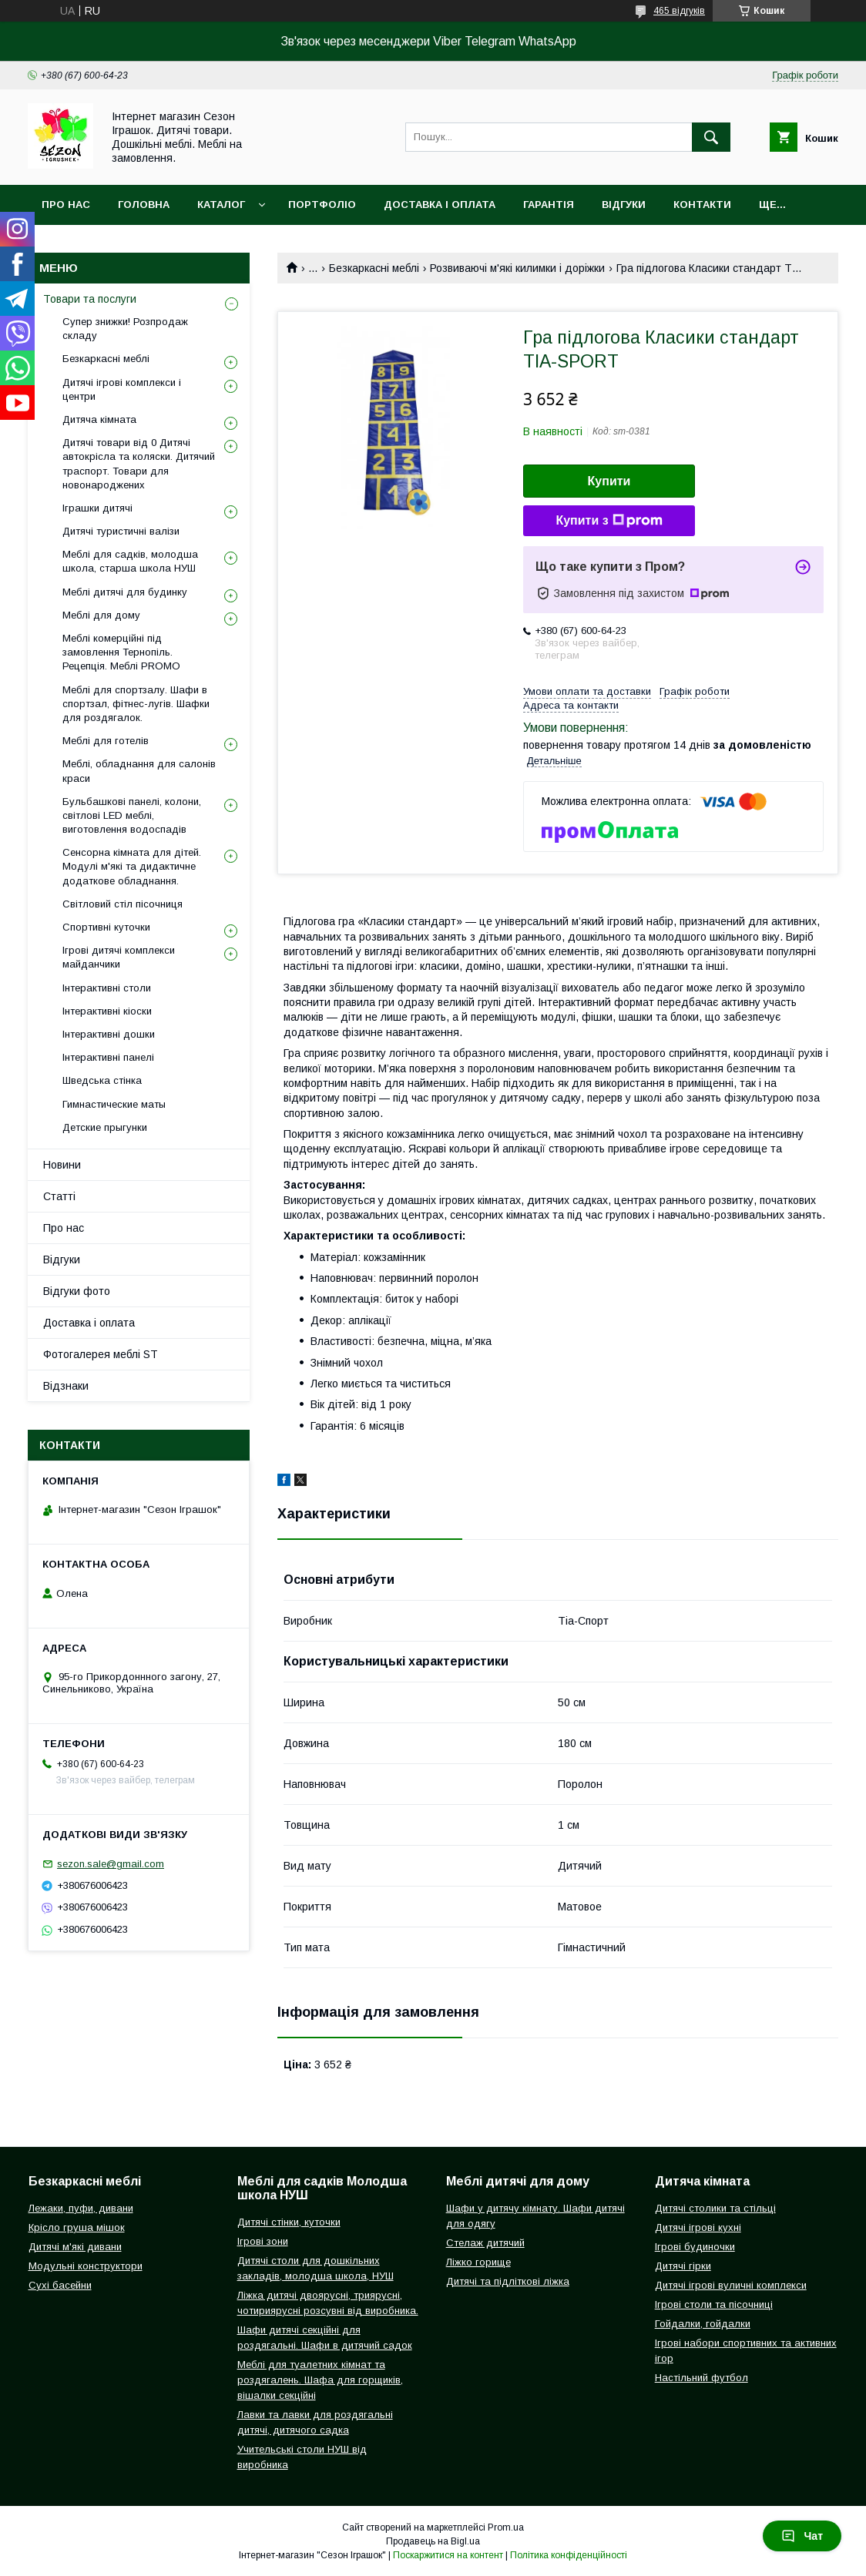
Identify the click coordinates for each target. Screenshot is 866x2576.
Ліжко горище (478, 2262)
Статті (59, 1196)
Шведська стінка (102, 1080)
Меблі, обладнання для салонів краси (139, 770)
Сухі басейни (60, 2285)
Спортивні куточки (106, 927)
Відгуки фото (76, 1291)
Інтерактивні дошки (108, 1034)
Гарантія (548, 204)
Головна (144, 204)
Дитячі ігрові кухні (698, 2227)
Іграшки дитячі (97, 508)
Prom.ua (506, 2527)
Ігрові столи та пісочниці (714, 2304)
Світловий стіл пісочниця (122, 904)
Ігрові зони (262, 2241)
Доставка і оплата (439, 204)
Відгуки (624, 204)
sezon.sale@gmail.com (110, 1864)
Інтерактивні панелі (108, 1057)
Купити (609, 481)
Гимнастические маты (114, 1104)
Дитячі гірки (683, 2266)
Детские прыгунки (104, 1127)
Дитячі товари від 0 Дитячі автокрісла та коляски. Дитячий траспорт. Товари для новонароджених (138, 464)
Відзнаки (66, 1386)
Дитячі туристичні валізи (121, 531)
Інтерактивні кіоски (107, 1011)
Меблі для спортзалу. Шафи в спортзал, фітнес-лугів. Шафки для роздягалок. (136, 703)
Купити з (609, 521)
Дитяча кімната (99, 419)
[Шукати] (711, 137)
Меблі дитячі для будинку (124, 592)
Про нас (66, 204)
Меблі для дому (101, 615)
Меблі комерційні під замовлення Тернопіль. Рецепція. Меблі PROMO (121, 652)
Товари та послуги (89, 299)
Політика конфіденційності (568, 2555)
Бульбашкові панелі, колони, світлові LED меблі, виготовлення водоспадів (131, 815)
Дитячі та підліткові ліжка (507, 2281)
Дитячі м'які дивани (75, 2246)
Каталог (221, 204)
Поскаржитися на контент (448, 2555)
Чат (802, 2536)
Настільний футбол (701, 2377)
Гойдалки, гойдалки (702, 2323)
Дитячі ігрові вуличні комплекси (731, 2285)
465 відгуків (679, 10)
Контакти (702, 204)
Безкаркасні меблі (374, 268)
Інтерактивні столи (106, 988)
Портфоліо (322, 204)
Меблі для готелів (105, 740)
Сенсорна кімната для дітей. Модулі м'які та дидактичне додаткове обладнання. (131, 866)
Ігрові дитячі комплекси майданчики (118, 957)
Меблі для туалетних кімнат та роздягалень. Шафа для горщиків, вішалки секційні (320, 2380)
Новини (62, 1165)
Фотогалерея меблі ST (100, 1354)
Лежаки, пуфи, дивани (81, 2208)
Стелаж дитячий (485, 2243)
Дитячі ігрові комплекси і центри (121, 389)
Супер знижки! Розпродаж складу (125, 328)
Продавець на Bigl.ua (433, 2541)
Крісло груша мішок (77, 2227)
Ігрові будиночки (695, 2246)
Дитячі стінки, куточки (289, 2222)
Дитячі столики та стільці (715, 2208)
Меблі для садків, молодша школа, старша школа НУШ (130, 561)
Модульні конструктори (86, 2266)
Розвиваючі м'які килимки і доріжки (517, 268)
